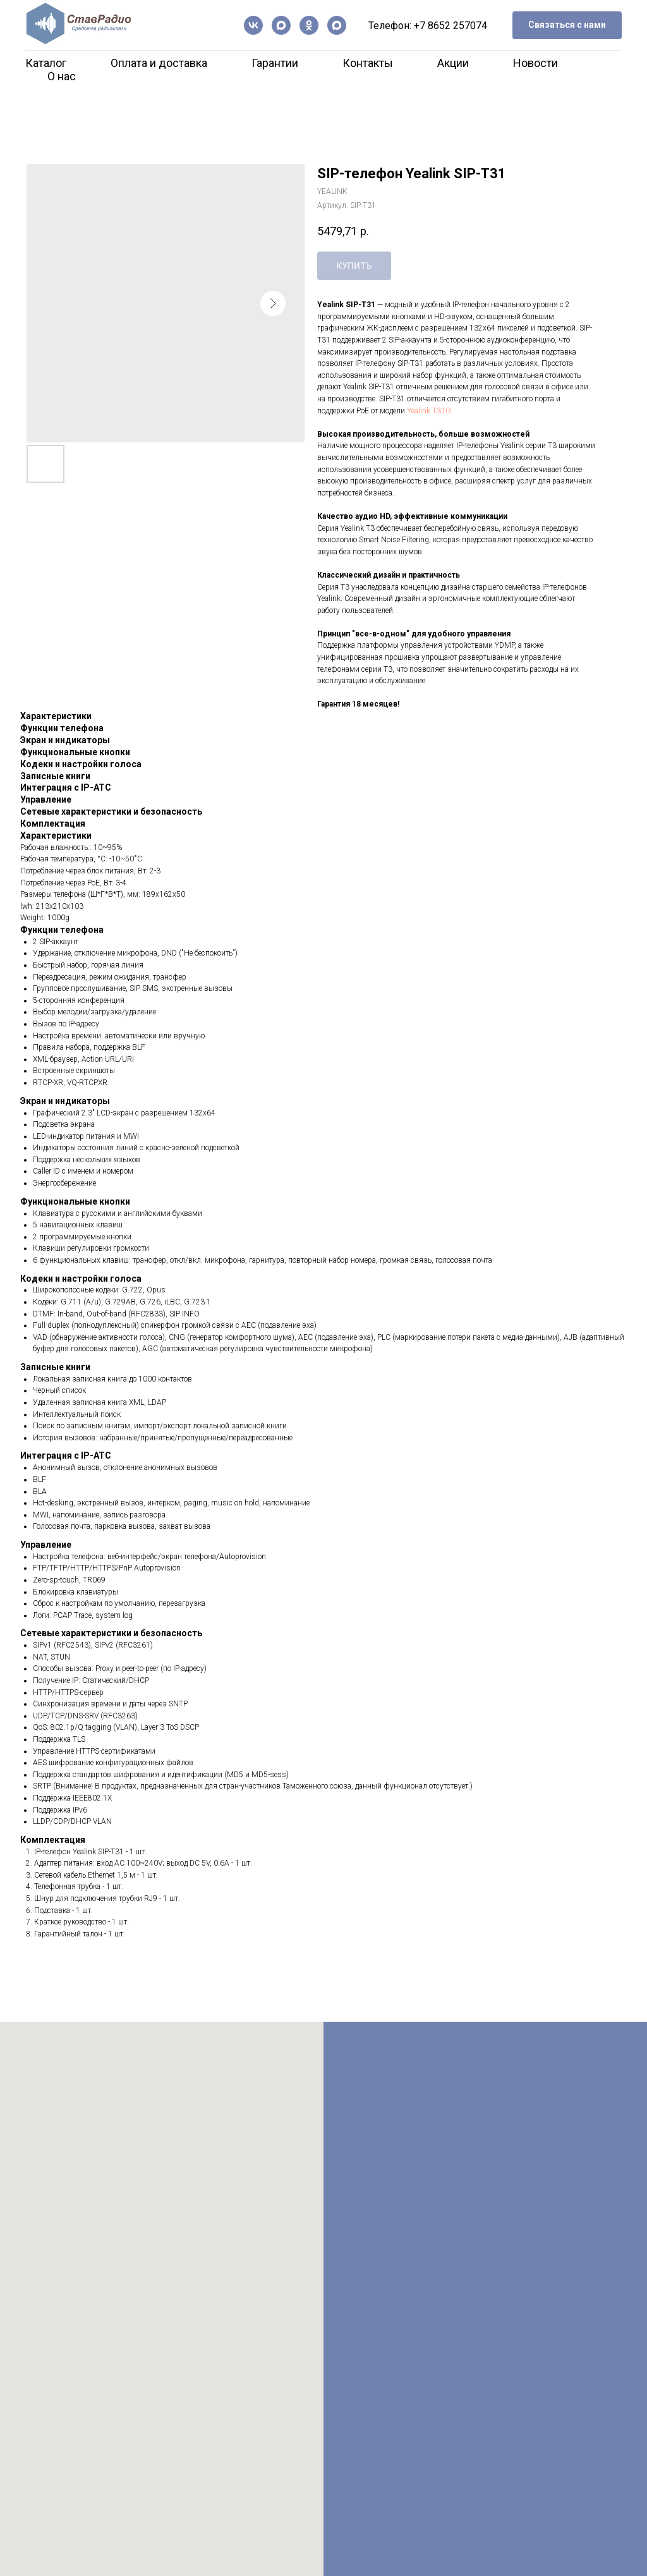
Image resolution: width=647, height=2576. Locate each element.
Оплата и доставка (159, 63)
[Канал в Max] (281, 25)
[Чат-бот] (336, 25)
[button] (567, 25)
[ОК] (308, 25)
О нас (61, 76)
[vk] (253, 25)
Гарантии (274, 63)
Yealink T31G (429, 410)
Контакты (367, 63)
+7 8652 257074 (450, 26)
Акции (453, 63)
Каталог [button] (45, 63)
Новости (535, 63)
